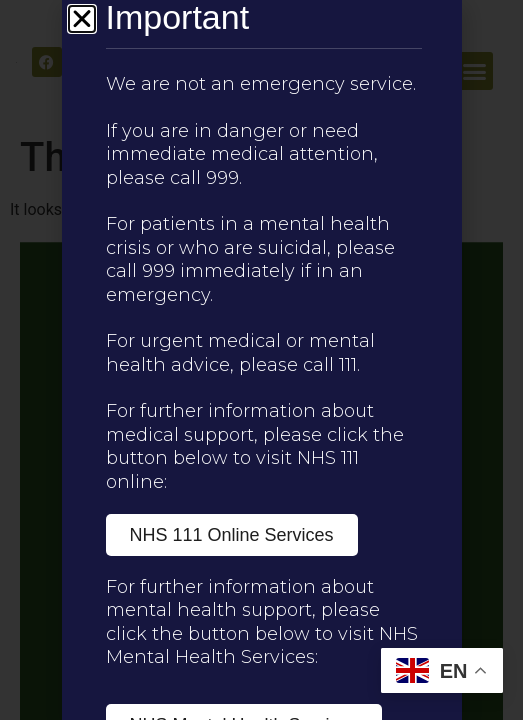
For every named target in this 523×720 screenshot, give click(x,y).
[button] (82, 19)
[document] (261, 360)
